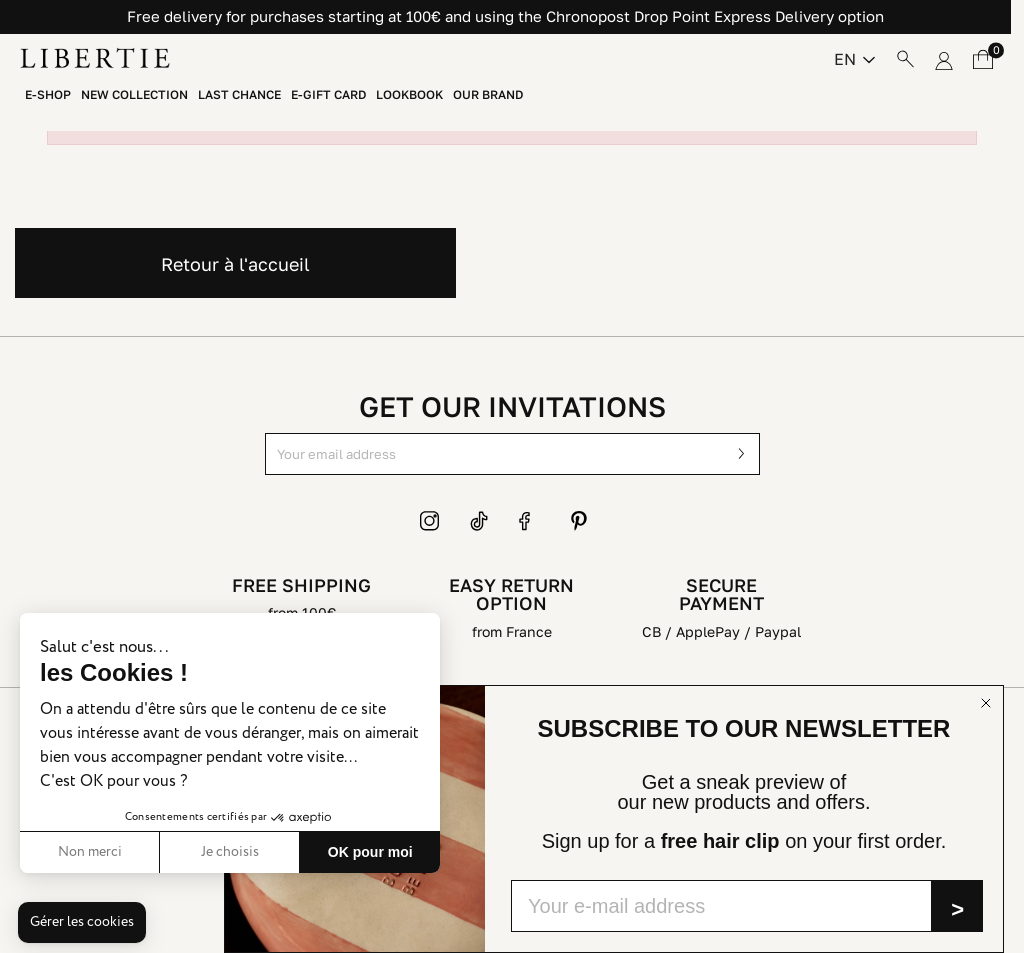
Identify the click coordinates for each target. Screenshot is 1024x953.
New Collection (134, 95)
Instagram (430, 521)
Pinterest (579, 521)
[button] (82, 923)
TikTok (480, 521)
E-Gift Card (328, 95)
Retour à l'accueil (235, 264)
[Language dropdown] (854, 59)
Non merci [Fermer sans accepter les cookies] (90, 852)
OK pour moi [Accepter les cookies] (370, 852)
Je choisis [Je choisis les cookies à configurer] (230, 852)
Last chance (239, 95)
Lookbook (409, 95)
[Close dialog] (986, 703)
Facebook (529, 521)
